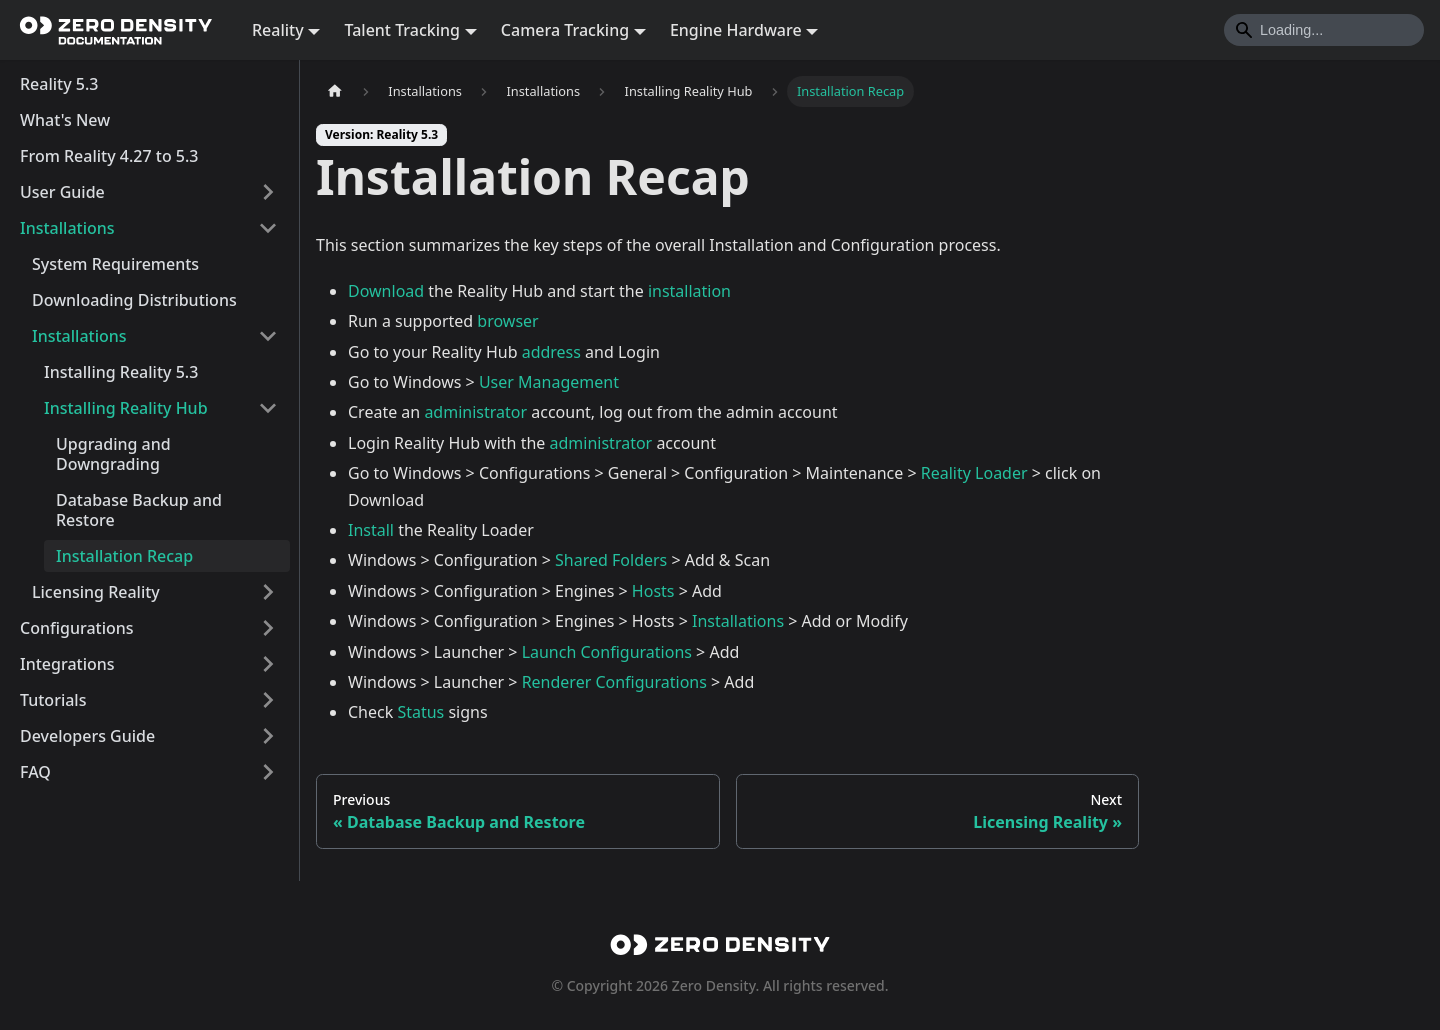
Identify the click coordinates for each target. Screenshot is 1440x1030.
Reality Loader (974, 473)
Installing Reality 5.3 (121, 372)
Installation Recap (124, 556)
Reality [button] (278, 30)
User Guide (62, 192)
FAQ (35, 772)
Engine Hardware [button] (736, 30)
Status (420, 712)
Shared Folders (611, 560)
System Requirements (115, 264)
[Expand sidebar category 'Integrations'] (268, 664)
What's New (65, 120)
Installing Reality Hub (126, 408)
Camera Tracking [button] (565, 30)
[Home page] (335, 91)
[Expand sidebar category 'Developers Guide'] (268, 736)
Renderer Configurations (614, 682)
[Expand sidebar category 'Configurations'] (268, 628)
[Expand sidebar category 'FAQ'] (268, 772)
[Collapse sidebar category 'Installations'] (268, 228)
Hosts (653, 591)
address (551, 352)
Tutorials (53, 700)
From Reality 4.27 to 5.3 (109, 156)
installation (689, 291)
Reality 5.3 (59, 84)
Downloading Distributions (134, 300)
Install (371, 530)
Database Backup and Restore (139, 510)
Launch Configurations (607, 652)
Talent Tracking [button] (402, 30)
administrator (475, 412)
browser (507, 321)
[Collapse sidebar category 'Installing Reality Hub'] (268, 408)
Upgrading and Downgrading (113, 454)
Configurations (77, 628)
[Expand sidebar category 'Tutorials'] (268, 700)
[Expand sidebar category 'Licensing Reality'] (268, 592)
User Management (549, 382)
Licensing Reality (96, 592)
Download (386, 291)
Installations (67, 228)
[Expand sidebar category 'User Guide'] (268, 192)
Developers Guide (87, 736)
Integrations (67, 664)
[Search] (1324, 30)
